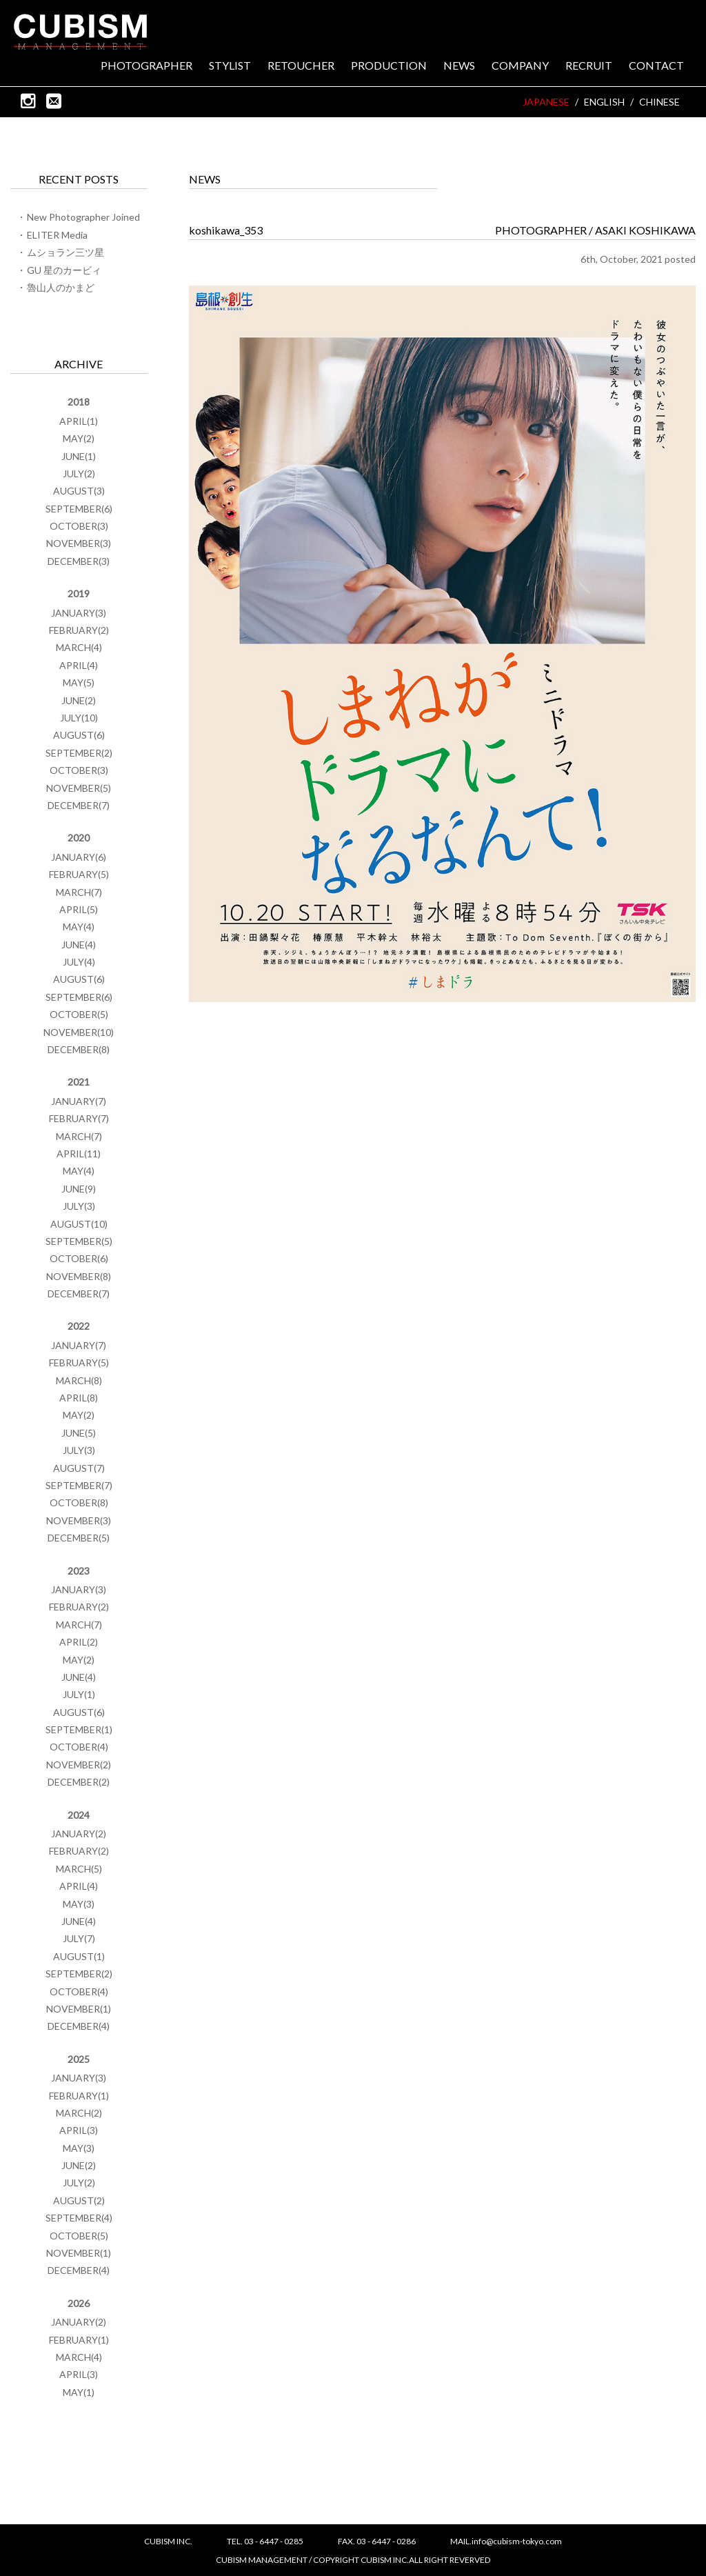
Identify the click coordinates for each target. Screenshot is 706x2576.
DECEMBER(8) (79, 1049)
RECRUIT (588, 66)
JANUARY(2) (78, 1833)
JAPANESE (546, 102)
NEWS (459, 66)
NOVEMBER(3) (78, 543)
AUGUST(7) (79, 1468)
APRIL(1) (78, 421)
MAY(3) (78, 1904)
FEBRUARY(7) (79, 1118)
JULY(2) (79, 473)
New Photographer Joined (83, 217)
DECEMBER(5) (79, 1538)
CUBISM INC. (81, 32)
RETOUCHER (301, 66)
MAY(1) (78, 2392)
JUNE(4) (78, 944)
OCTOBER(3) (79, 526)
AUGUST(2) (79, 2200)
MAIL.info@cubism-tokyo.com (506, 2541)
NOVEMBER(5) (78, 788)
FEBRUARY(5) (79, 874)
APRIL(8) (78, 1398)
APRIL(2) (78, 1642)
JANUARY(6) (78, 857)
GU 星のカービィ (64, 270)
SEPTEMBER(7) (79, 1485)
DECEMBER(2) (79, 1782)
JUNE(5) (78, 1433)
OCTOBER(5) (79, 1014)
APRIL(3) (78, 2130)
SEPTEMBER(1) (79, 1729)
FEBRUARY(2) (79, 630)
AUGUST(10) (79, 1224)
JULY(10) (79, 717)
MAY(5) (78, 682)
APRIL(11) (79, 1153)
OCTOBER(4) (79, 1747)
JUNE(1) (78, 456)
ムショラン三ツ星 (65, 252)
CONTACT (656, 66)
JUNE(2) (78, 700)
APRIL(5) (78, 909)
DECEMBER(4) (79, 2026)
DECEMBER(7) (79, 805)
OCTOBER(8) (79, 1502)
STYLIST (230, 66)
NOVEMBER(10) (78, 1032)
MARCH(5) (79, 1869)
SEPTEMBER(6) (79, 509)
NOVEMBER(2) (78, 1764)
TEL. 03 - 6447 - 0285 (265, 2541)
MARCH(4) (79, 647)
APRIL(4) (78, 665)
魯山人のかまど (60, 287)
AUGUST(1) (79, 1956)
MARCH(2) (79, 2113)
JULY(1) (79, 1694)
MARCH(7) (79, 892)
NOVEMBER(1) (78, 2009)
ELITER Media (57, 235)
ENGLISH (604, 102)
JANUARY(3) (78, 613)
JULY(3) (79, 1206)
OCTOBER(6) (79, 1258)
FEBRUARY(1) (79, 2095)
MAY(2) (78, 438)
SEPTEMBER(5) (79, 1241)
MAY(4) (78, 926)
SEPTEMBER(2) (79, 753)
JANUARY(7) (78, 1101)
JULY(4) (79, 962)
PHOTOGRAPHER (146, 66)
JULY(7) (79, 1938)
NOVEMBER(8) (78, 1276)
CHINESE (659, 102)
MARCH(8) (79, 1380)
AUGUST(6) (79, 735)
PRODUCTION (389, 66)
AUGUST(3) (79, 491)
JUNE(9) (78, 1189)
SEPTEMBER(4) (79, 2218)
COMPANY (520, 66)
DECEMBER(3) (79, 561)
